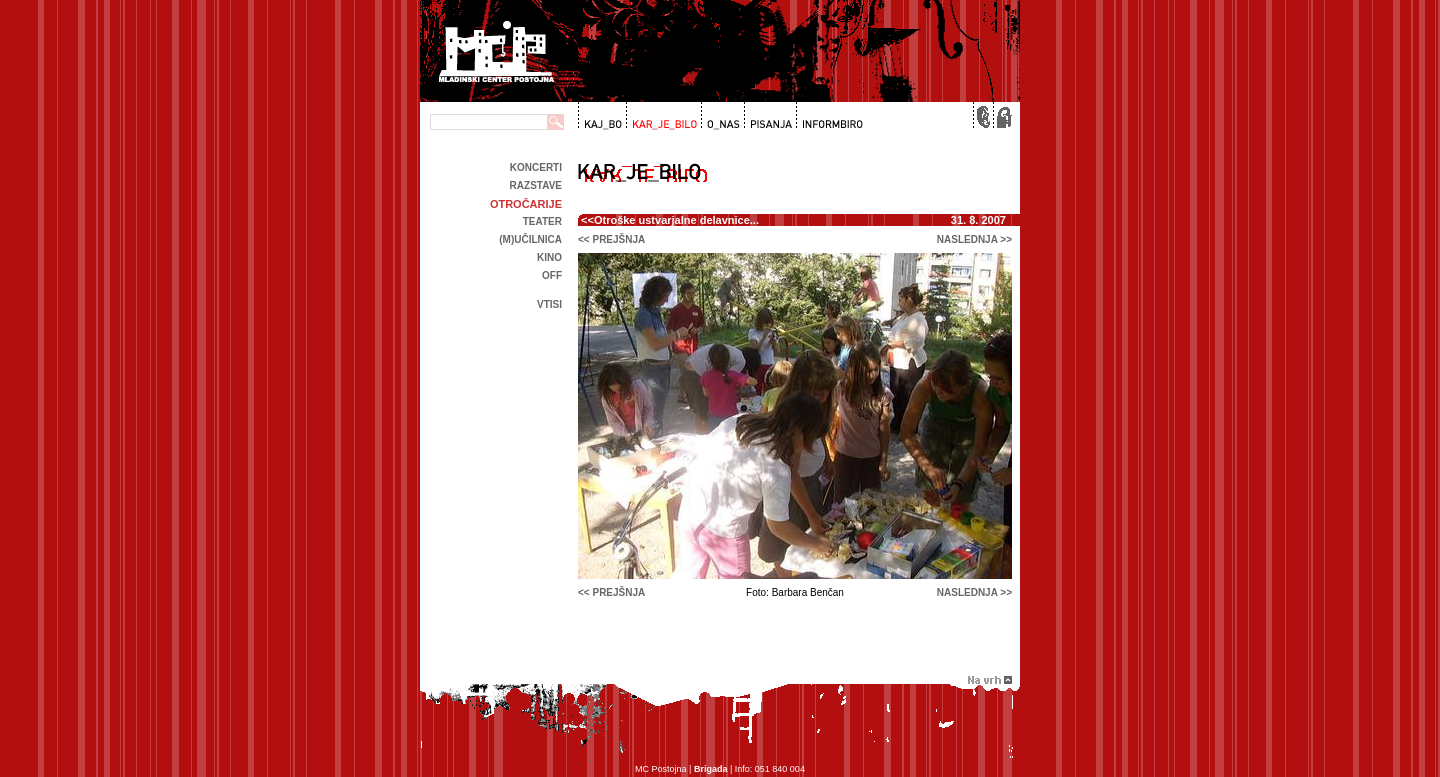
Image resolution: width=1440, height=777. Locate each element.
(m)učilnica (530, 239)
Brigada (711, 769)
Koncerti (536, 167)
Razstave (536, 185)
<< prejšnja (611, 239)
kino (549, 257)
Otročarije (526, 204)
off (552, 275)
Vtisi (549, 304)
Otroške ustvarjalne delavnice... (676, 220)
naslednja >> (974, 239)
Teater (542, 221)
